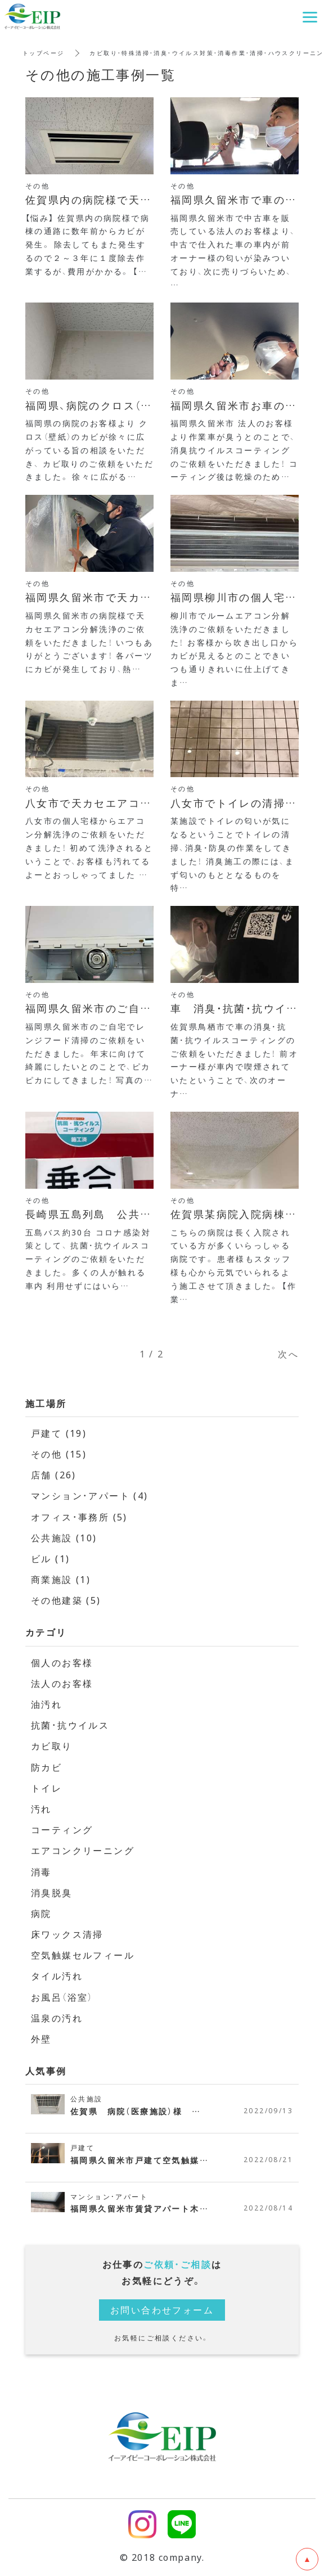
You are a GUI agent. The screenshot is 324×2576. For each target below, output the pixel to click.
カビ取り (52, 1745)
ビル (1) (50, 1558)
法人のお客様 (62, 1683)
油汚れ (46, 1704)
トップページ (43, 52)
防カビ (46, 1767)
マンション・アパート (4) (89, 1495)
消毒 (41, 1871)
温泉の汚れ (57, 2017)
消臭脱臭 (52, 1892)
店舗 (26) (53, 1474)
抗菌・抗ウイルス (70, 1724)
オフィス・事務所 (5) (79, 1516)
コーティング (62, 1829)
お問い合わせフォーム (162, 2309)
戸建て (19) (59, 1433)
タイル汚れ (57, 1975)
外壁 (41, 2038)
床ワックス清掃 (67, 1934)
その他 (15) (59, 1453)
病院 (41, 1913)
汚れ (41, 1808)
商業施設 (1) (61, 1579)
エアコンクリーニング (82, 1850)
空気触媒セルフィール (82, 1954)
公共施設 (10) (64, 1537)
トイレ (46, 1787)
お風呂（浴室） (62, 1997)
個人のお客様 (62, 1662)
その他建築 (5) (66, 1600)
